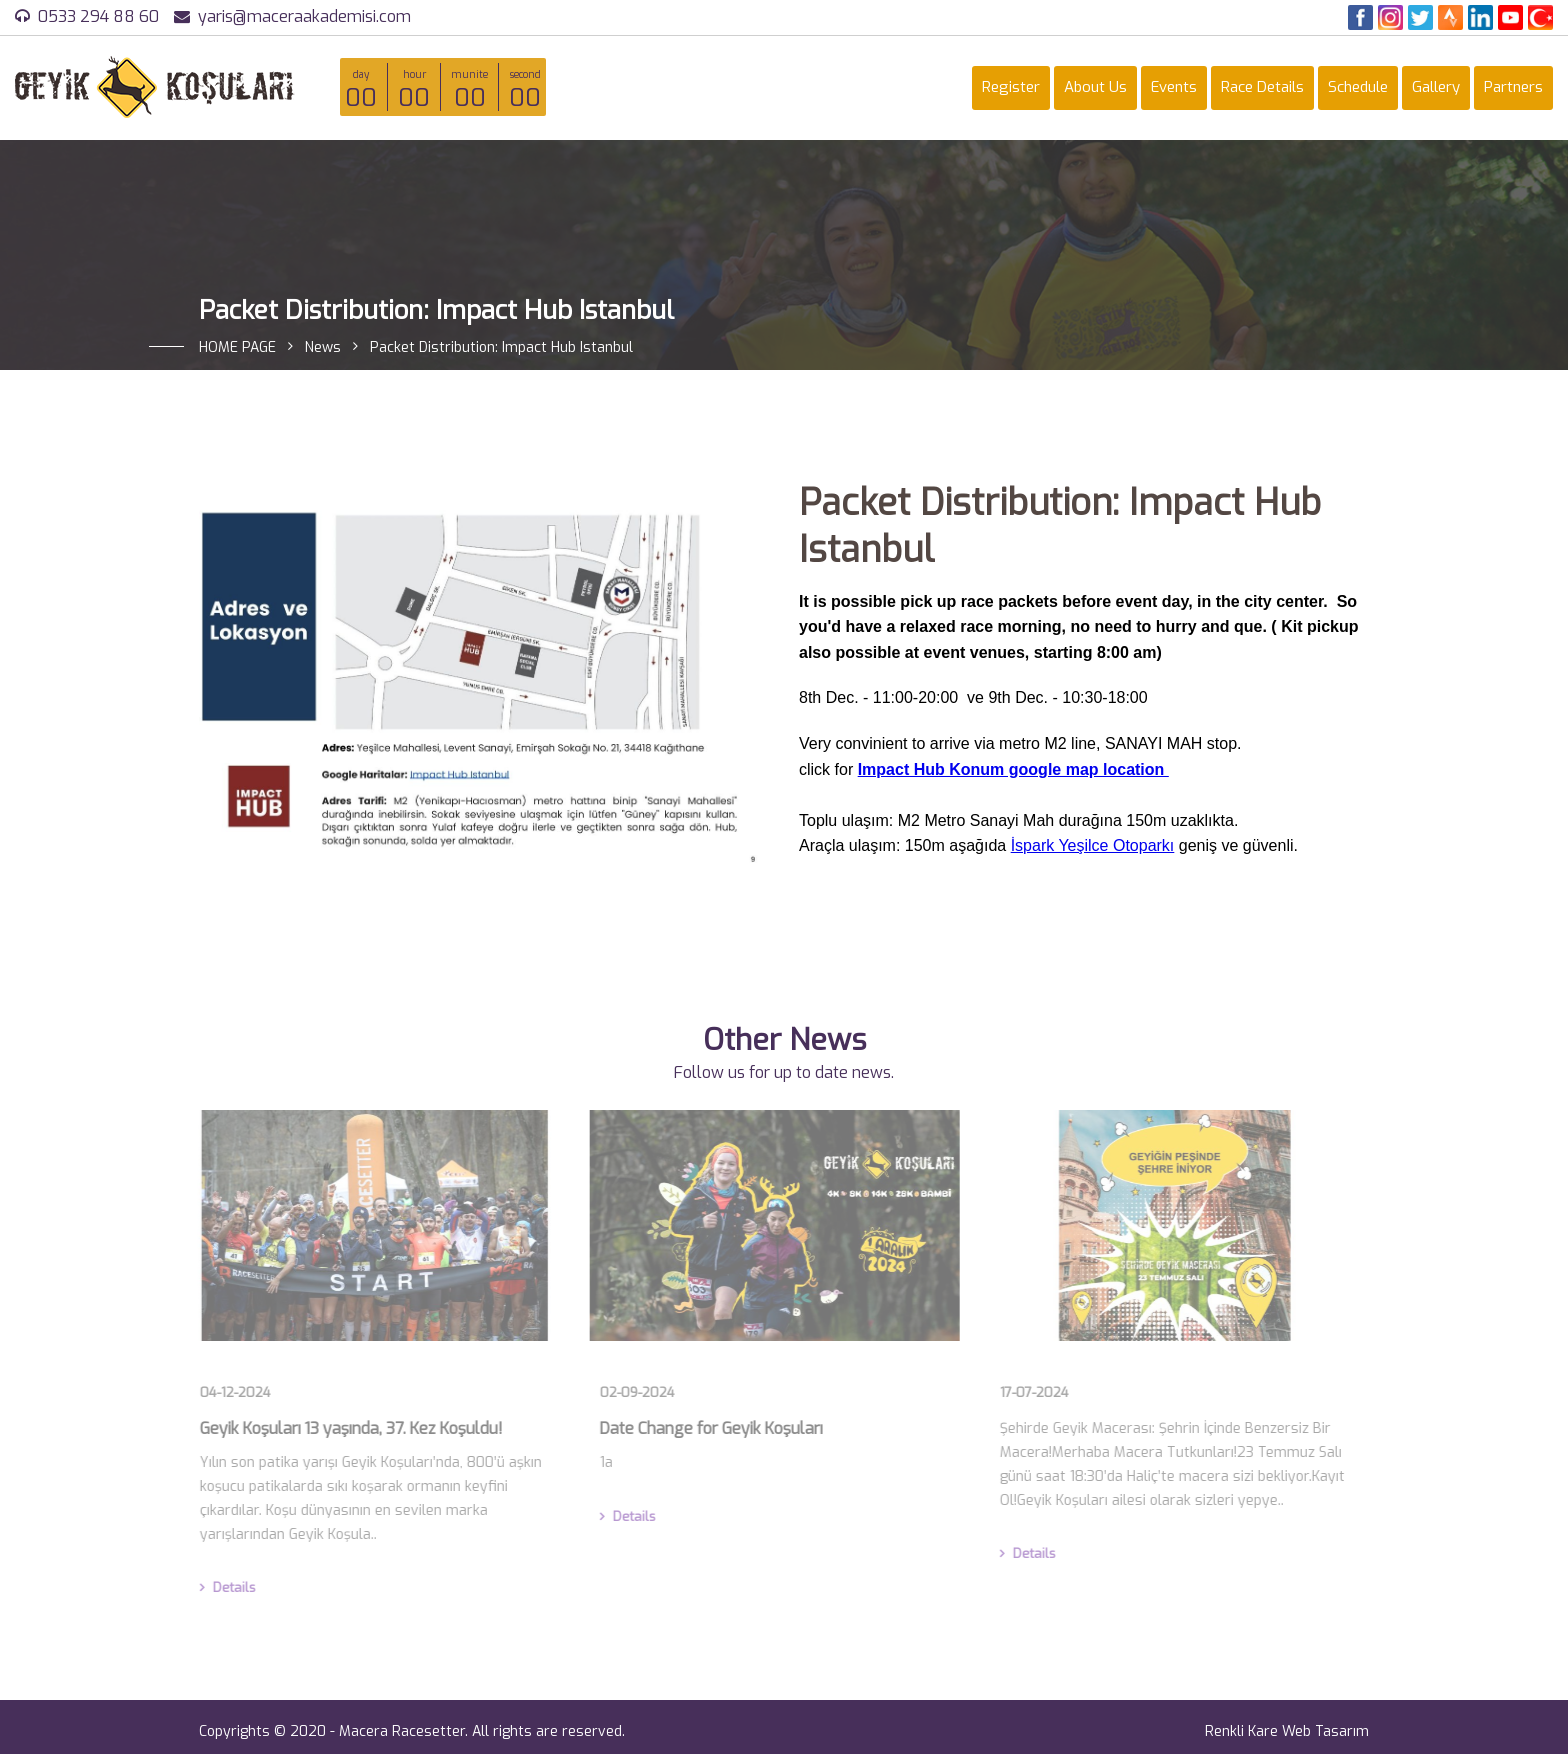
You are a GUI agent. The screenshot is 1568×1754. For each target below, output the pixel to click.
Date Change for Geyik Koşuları (706, 1428)
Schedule (1358, 87)
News (323, 347)
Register (1011, 87)
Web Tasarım (1325, 1731)
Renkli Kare (1241, 1731)
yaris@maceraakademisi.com (304, 16)
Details (223, 1588)
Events (1174, 87)
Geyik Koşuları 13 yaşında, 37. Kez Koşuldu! (346, 1428)
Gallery (1436, 87)
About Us (1095, 87)
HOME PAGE (237, 347)
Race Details (1262, 87)
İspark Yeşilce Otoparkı (1093, 845)
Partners (1513, 87)
